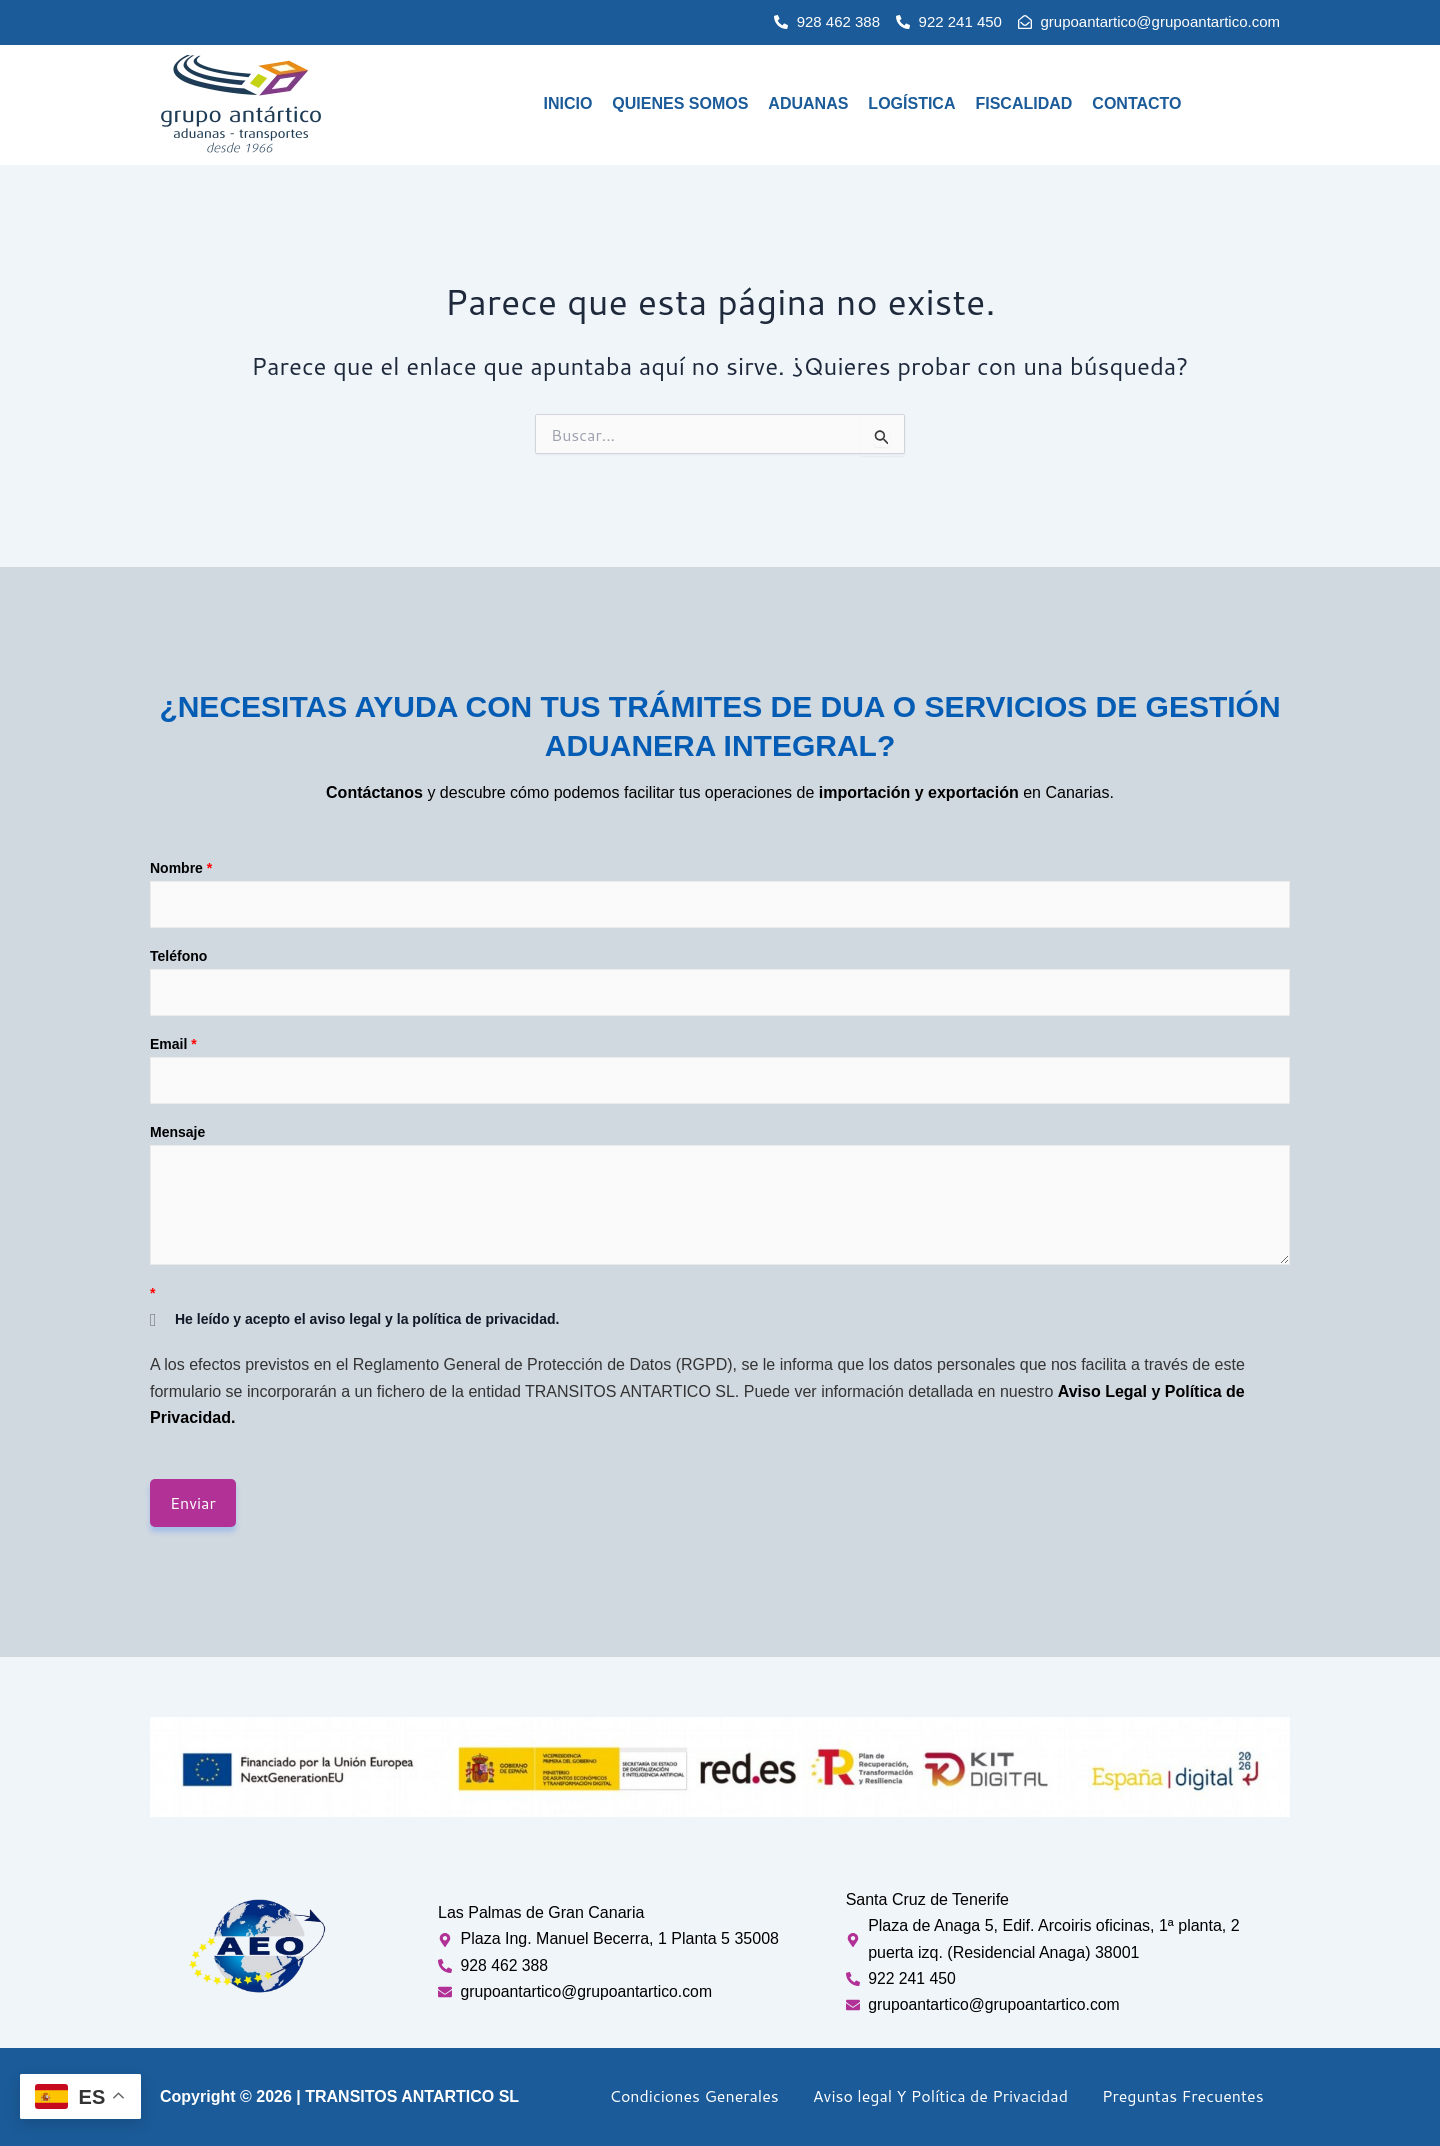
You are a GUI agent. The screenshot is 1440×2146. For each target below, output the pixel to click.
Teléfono (178, 955)
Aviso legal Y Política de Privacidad (940, 2095)
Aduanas (808, 103)
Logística (911, 103)
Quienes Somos (680, 103)
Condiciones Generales (694, 2095)
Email (173, 1043)
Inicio (567, 103)
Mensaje (177, 1131)
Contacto (1136, 103)
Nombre (181, 867)
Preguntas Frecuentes (1183, 2095)
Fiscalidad (1023, 103)
